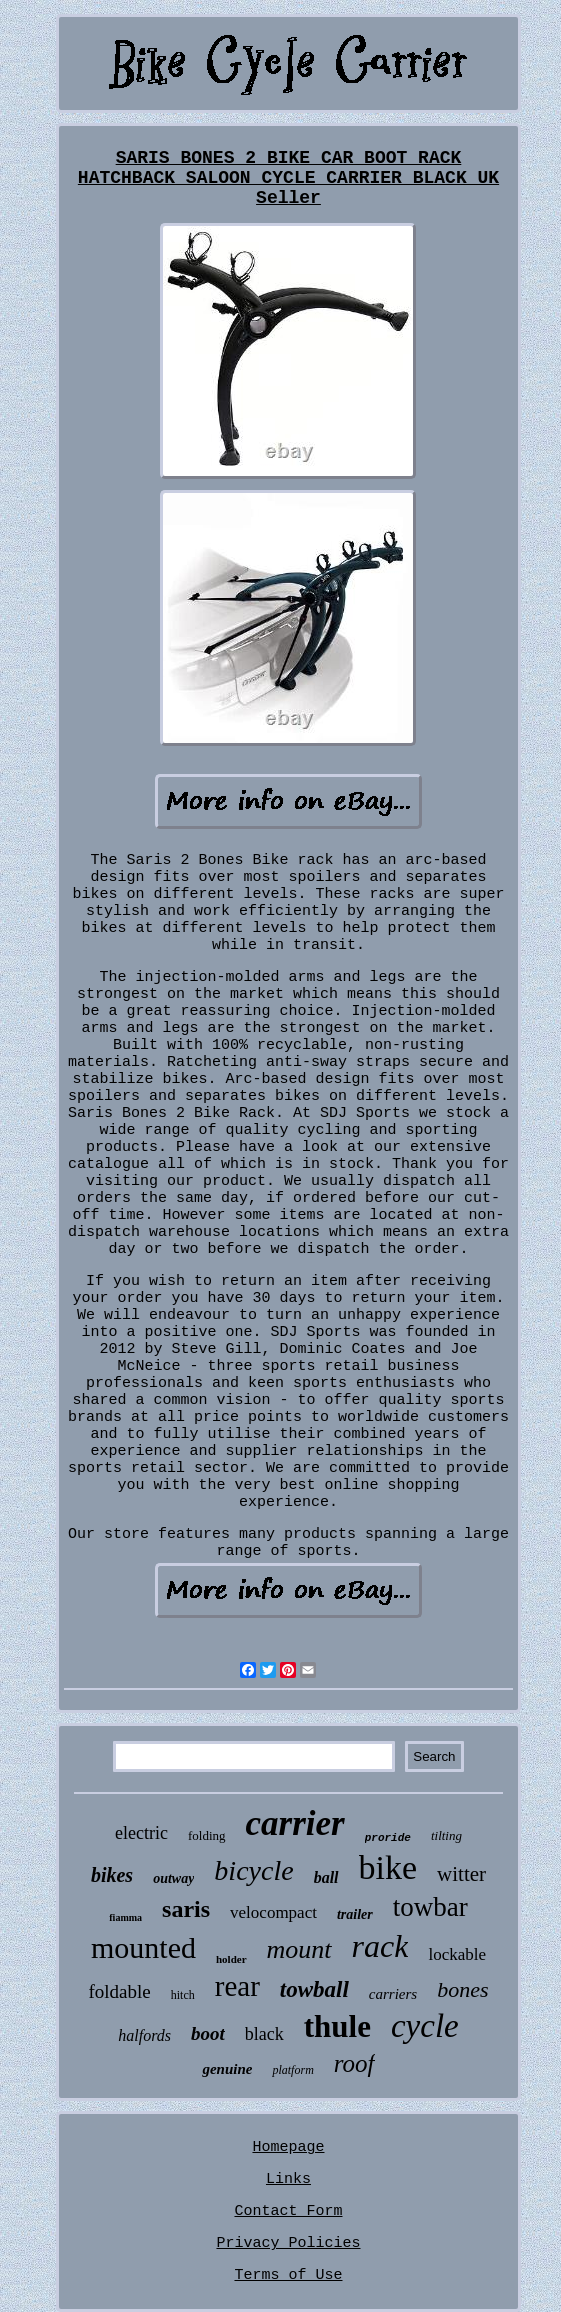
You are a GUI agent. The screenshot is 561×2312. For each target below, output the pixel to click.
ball (326, 1877)
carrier (295, 1823)
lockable (457, 1954)
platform (292, 2070)
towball (314, 1989)
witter (461, 1874)
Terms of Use (288, 2275)
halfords (144, 2035)
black (264, 2034)
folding (207, 1835)
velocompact (273, 1912)
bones (462, 1989)
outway (173, 1878)
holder (231, 1959)
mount (299, 1949)
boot (208, 2033)
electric (141, 1833)
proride (388, 1838)
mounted (143, 1947)
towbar (430, 1907)
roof (354, 2063)
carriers (393, 1994)
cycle (425, 2026)
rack (380, 1946)
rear (237, 1986)
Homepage (288, 2147)
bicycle (253, 1870)
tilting (446, 1835)
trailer (355, 1914)
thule (337, 2026)
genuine (227, 2069)
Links (288, 2179)
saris (186, 1909)
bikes (112, 1875)
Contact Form (288, 2211)
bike (388, 1867)
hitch (183, 1995)
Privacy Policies (288, 2243)
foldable (119, 1991)
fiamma (125, 1917)
